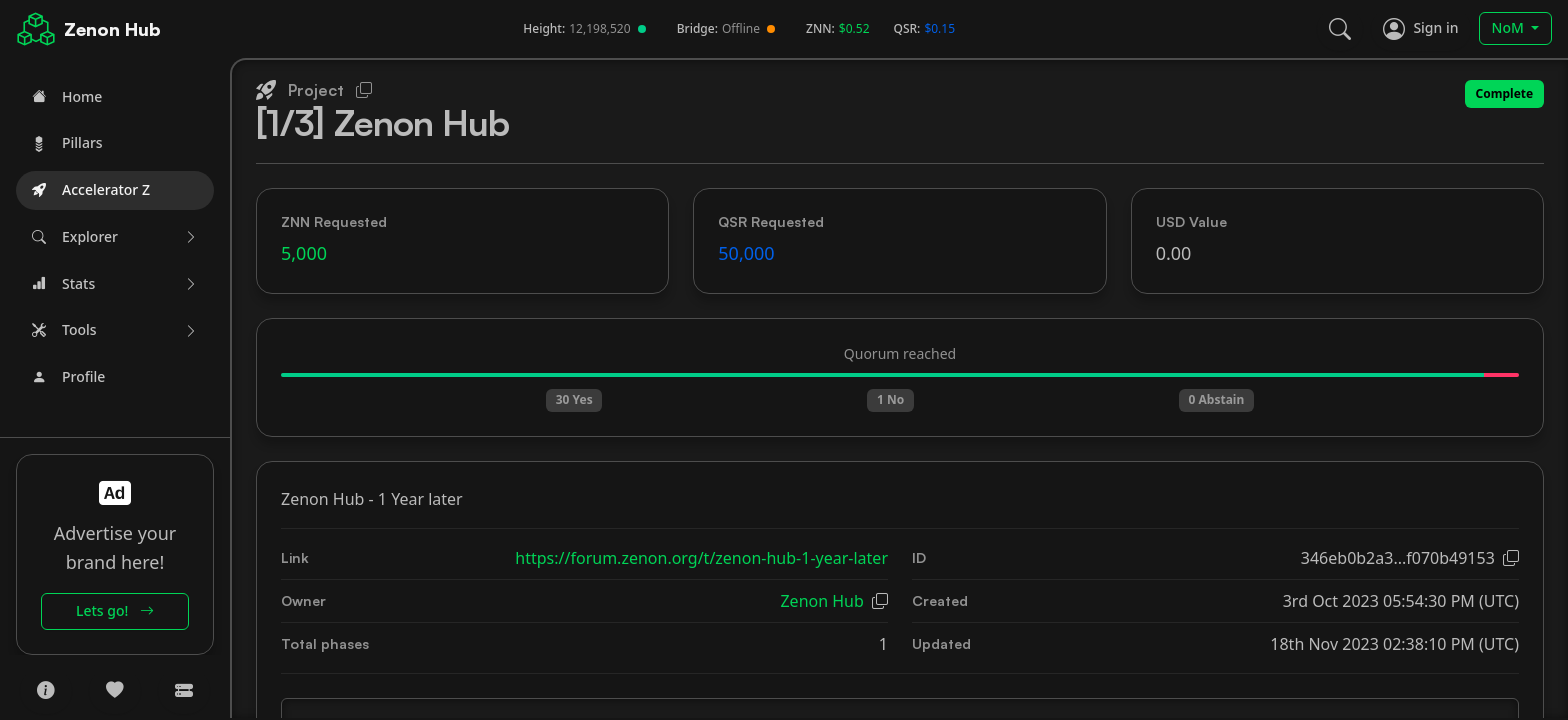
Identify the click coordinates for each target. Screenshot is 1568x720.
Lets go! (115, 610)
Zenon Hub (112, 29)
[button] (115, 237)
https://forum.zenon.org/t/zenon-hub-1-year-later (701, 558)
